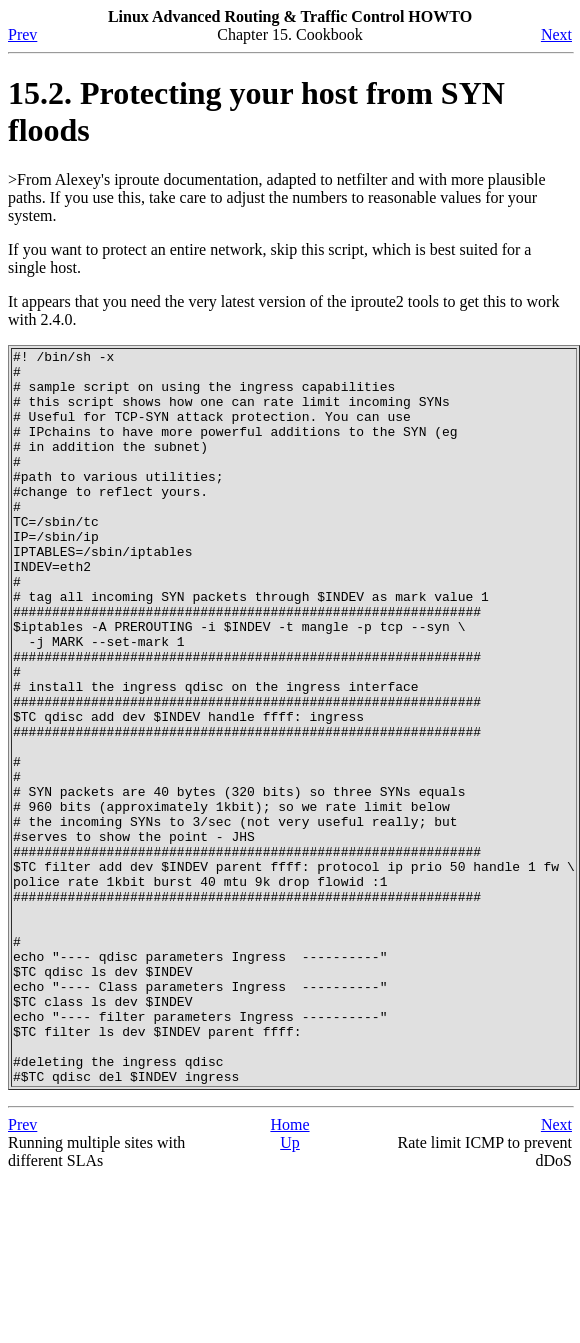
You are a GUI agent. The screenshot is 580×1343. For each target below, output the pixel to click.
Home (289, 1271)
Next (556, 34)
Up (290, 1289)
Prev (22, 34)
